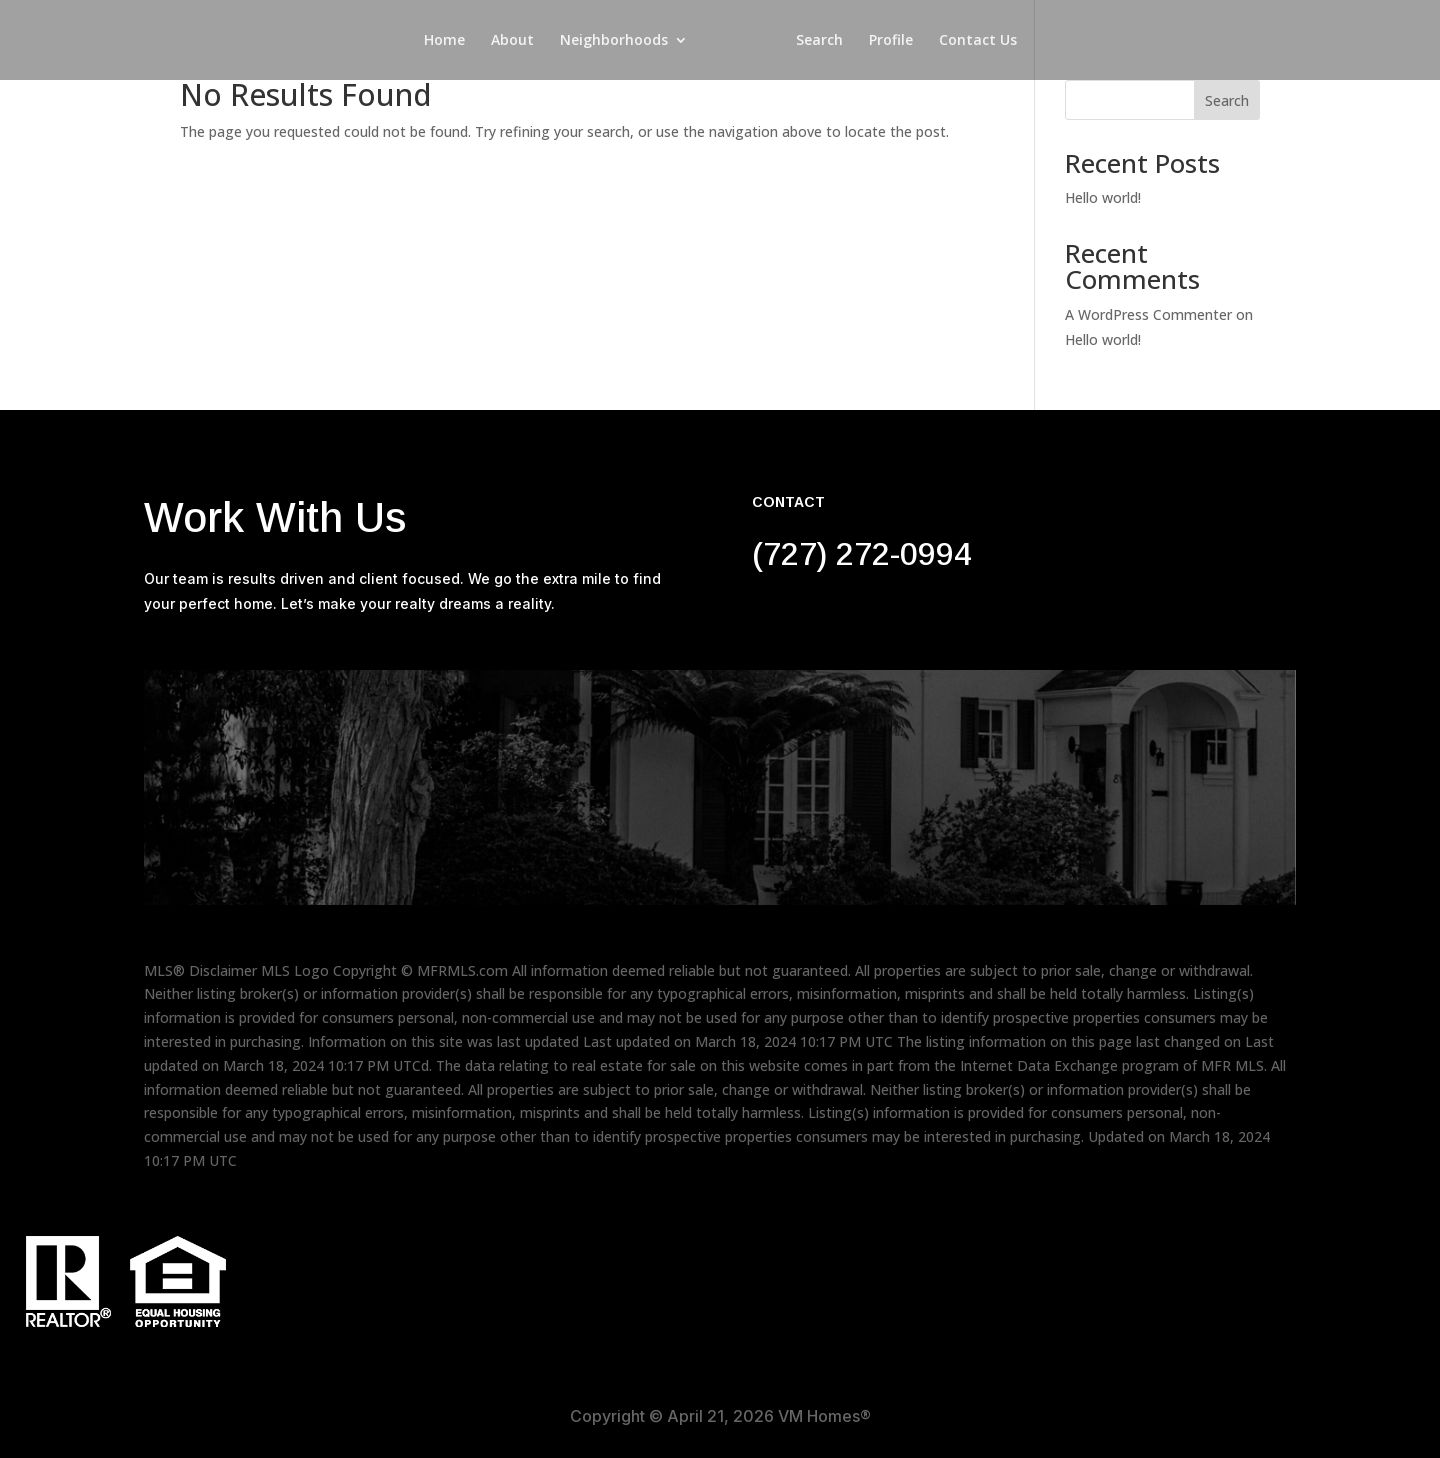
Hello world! (1103, 197)
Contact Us (981, 41)
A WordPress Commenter (1148, 314)
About (509, 41)
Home (441, 41)
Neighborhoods (611, 41)
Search (822, 41)
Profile (894, 41)
